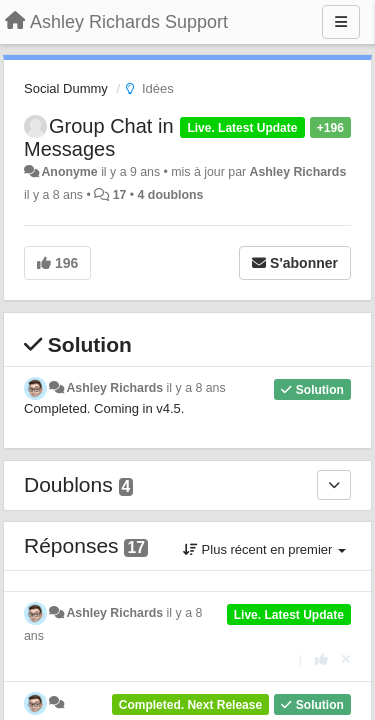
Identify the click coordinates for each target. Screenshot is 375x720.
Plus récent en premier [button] (264, 549)
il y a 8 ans (196, 388)
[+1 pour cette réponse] (321, 659)
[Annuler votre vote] (346, 659)
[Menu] (341, 22)
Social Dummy (66, 88)
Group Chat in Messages (99, 137)
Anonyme (69, 172)
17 (120, 195)
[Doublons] (334, 485)
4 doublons (171, 195)
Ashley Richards (298, 172)
